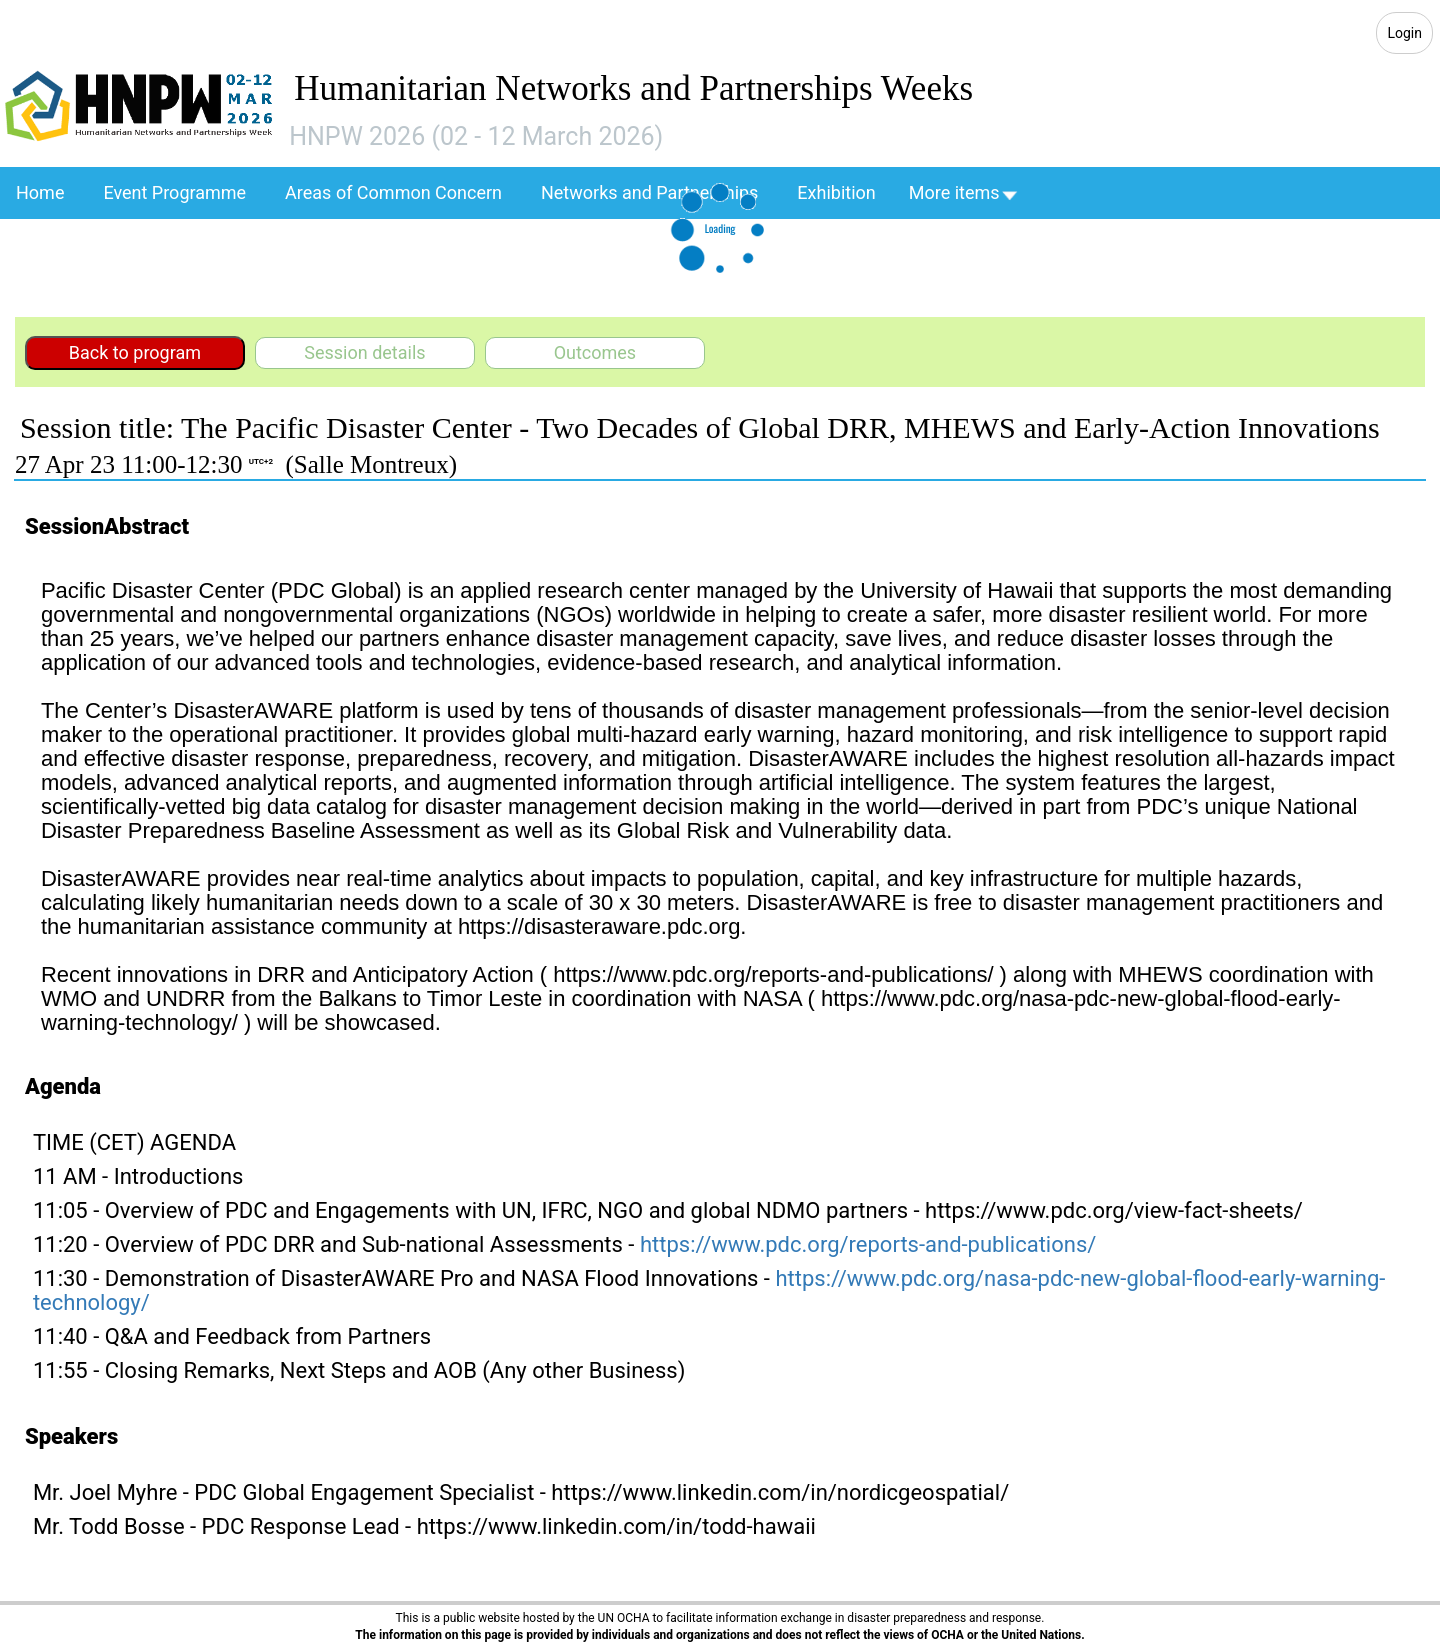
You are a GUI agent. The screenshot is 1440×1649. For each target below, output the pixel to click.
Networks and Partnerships (649, 192)
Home (40, 192)
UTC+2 (261, 461)
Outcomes (595, 352)
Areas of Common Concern (393, 192)
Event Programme (174, 192)
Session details (364, 352)
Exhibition (836, 192)
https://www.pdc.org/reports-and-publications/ (868, 1244)
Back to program (135, 352)
